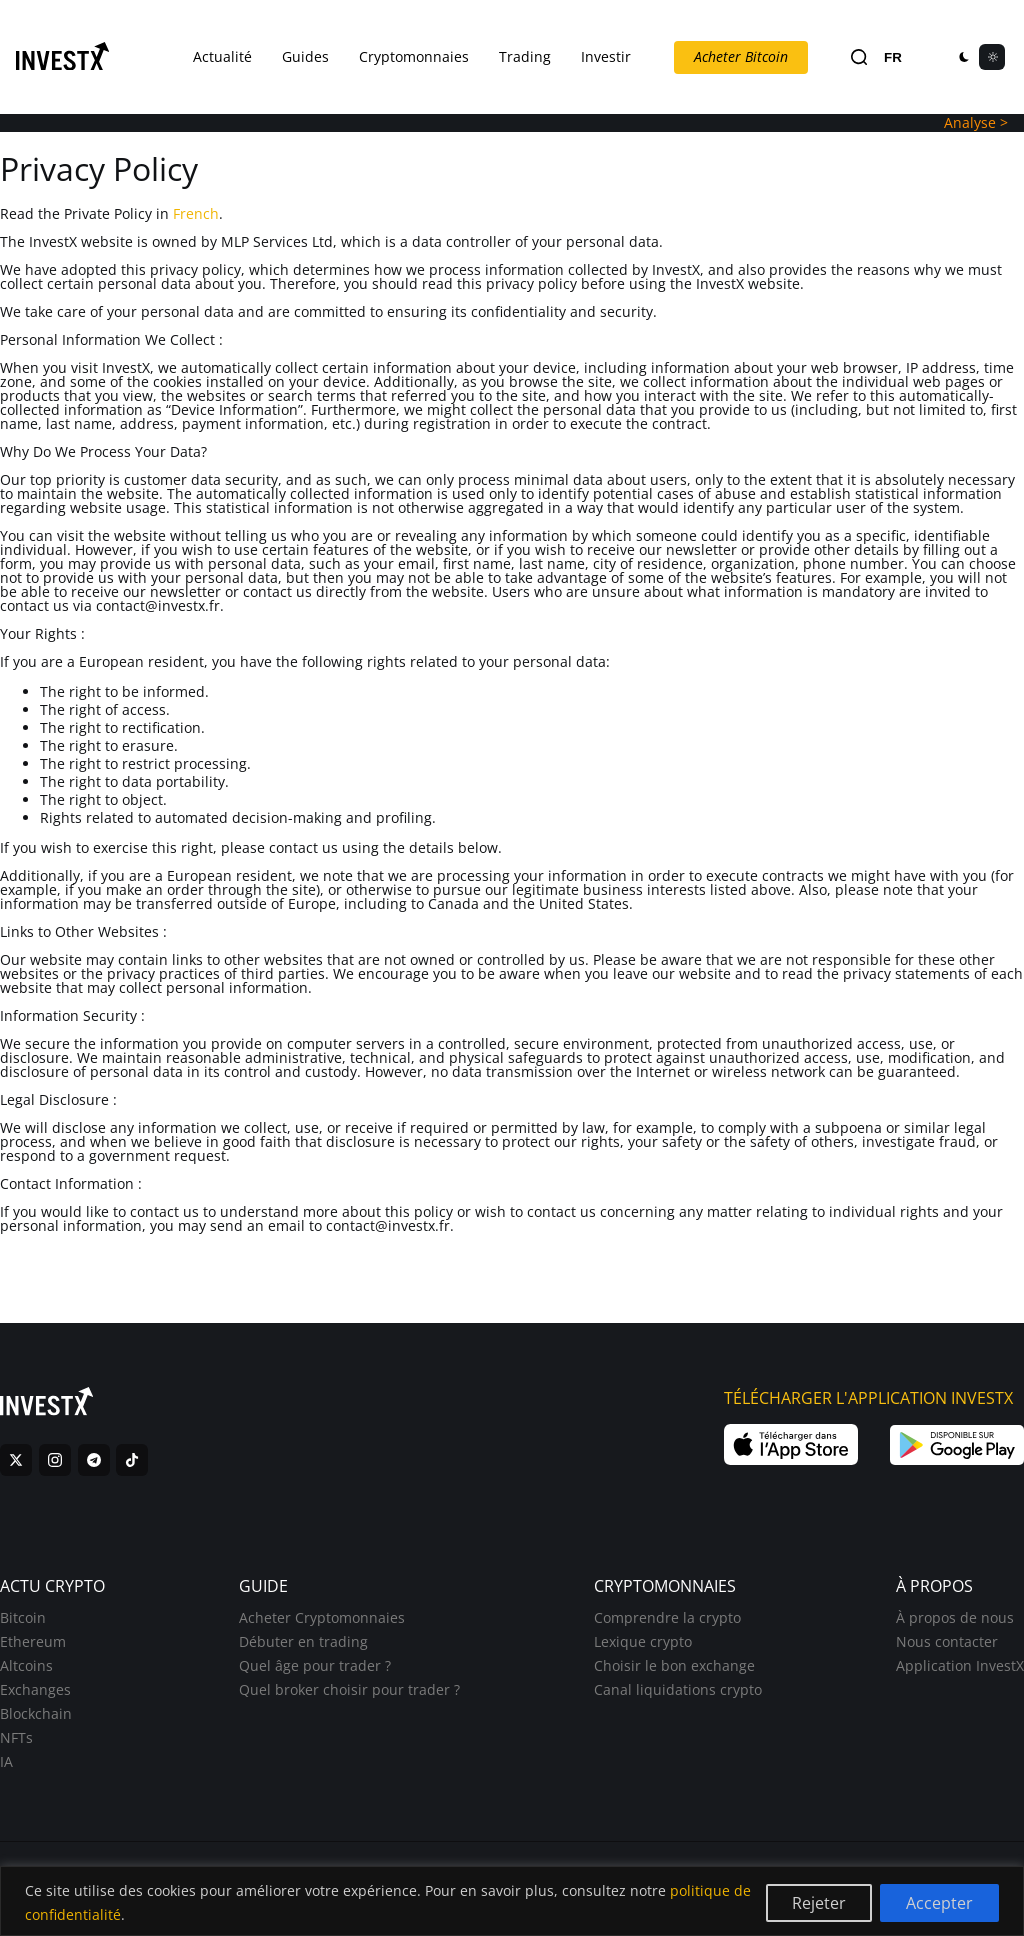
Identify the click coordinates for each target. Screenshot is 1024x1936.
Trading (525, 56)
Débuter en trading (303, 1641)
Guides (305, 56)
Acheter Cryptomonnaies (322, 1617)
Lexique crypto (643, 1641)
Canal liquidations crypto (678, 1689)
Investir (606, 56)
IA (6, 1761)
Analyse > (976, 122)
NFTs (16, 1737)
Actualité (222, 56)
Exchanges (35, 1689)
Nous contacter (947, 1641)
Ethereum (33, 1641)
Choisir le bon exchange (674, 1665)
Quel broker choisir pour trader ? (349, 1689)
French (196, 213)
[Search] (859, 57)
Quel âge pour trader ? (315, 1665)
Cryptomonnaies (414, 56)
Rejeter (819, 1903)
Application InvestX (960, 1665)
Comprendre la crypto (667, 1617)
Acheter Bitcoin (741, 56)
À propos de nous (955, 1617)
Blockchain (36, 1713)
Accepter (939, 1903)
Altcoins (26, 1665)
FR (893, 57)
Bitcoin (23, 1617)
